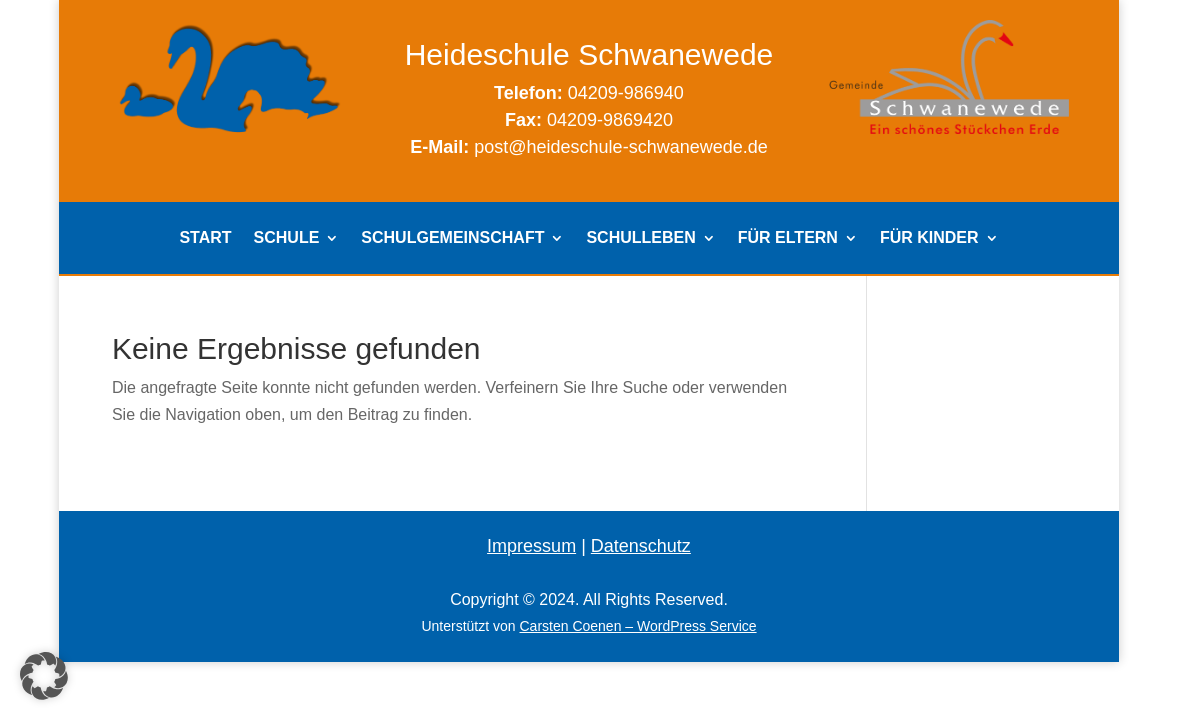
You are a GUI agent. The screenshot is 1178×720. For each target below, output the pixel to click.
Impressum (531, 546)
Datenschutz (641, 546)
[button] (44, 676)
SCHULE (287, 238)
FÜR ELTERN (788, 238)
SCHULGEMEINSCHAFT (452, 238)
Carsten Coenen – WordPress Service (637, 626)
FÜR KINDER (929, 238)
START (205, 238)
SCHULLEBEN (640, 238)
